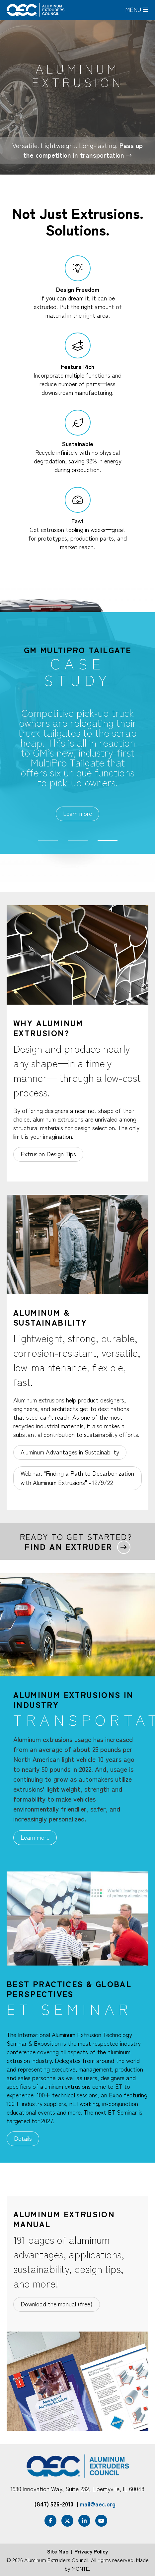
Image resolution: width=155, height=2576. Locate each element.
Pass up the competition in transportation (83, 150)
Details (23, 2138)
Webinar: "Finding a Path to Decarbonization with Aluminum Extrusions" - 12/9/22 (77, 1478)
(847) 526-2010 (54, 2503)
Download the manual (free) (57, 2303)
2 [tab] (78, 840)
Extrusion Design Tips (48, 1153)
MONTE (80, 2568)
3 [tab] (107, 840)
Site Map (57, 2551)
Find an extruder (68, 1546)
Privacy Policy (91, 2551)
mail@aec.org (98, 2503)
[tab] (48, 1719)
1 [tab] (48, 840)
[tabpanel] (77, 733)
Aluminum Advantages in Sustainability (70, 1451)
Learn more (77, 813)
